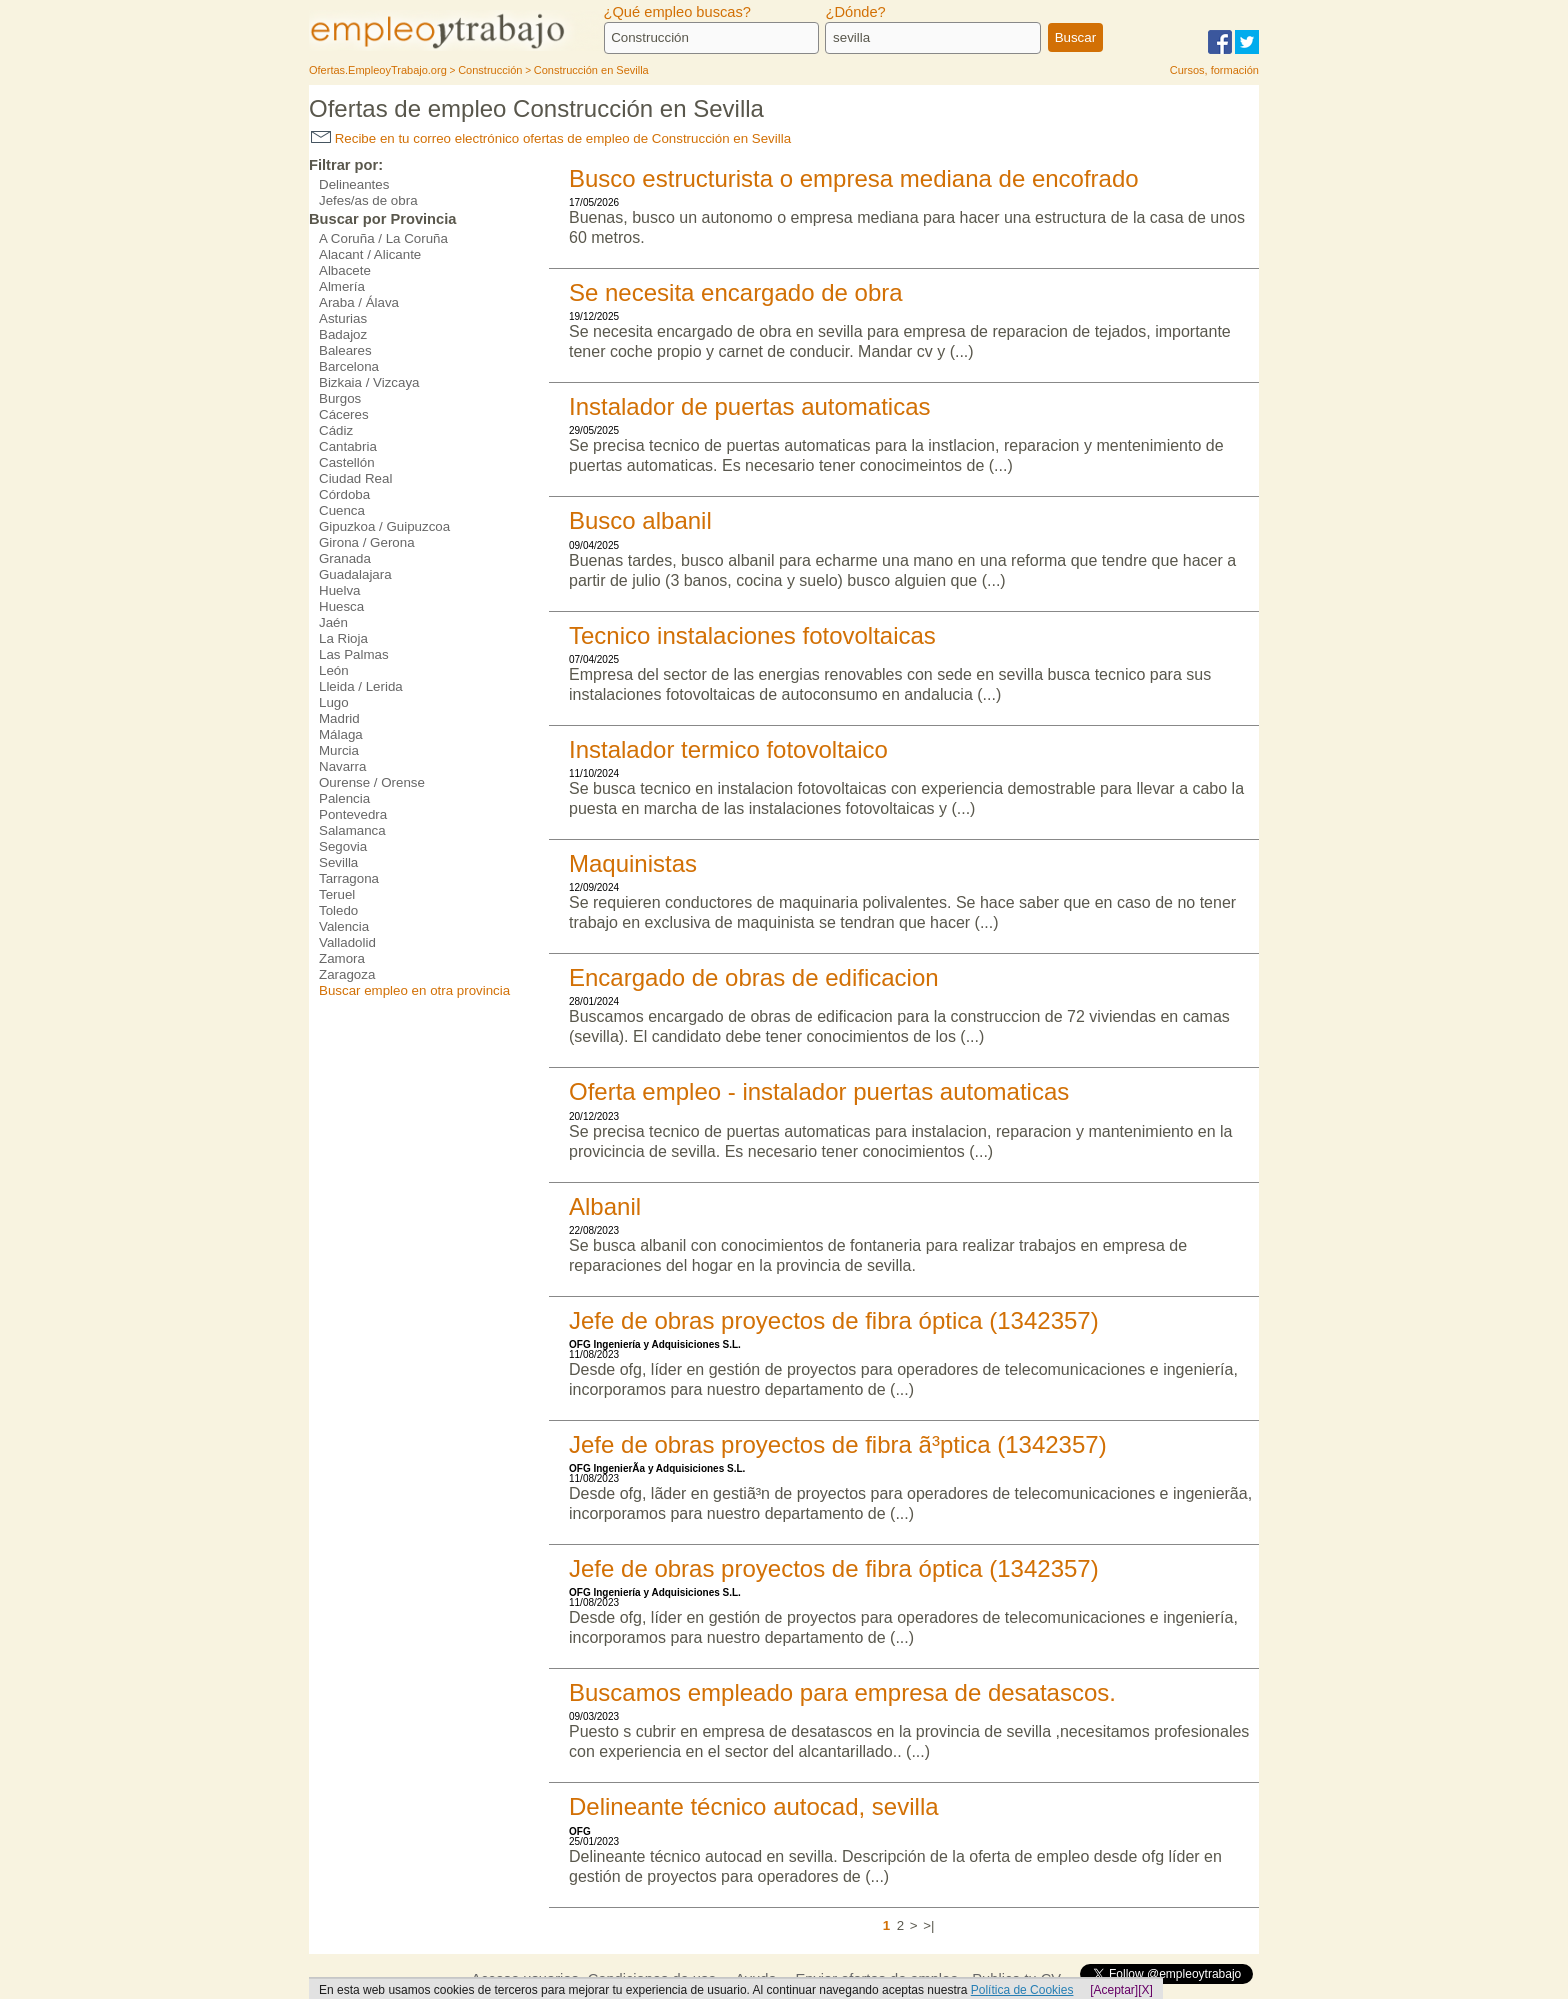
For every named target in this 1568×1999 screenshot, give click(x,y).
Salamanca (352, 830)
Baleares (345, 350)
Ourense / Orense (372, 782)
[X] (1145, 1990)
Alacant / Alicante (370, 254)
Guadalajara (355, 574)
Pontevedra (353, 814)
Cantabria (348, 446)
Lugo (334, 702)
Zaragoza (347, 974)
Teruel (337, 894)
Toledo (338, 910)
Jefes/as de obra (368, 200)
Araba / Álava (359, 302)
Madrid (339, 718)
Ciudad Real (355, 478)
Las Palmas (354, 654)
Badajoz (343, 334)
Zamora (342, 958)
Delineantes (354, 184)
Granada (345, 558)
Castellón (347, 462)
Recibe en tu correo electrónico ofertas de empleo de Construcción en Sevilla (551, 138)
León (334, 670)
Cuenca (342, 510)
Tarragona (349, 878)
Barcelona (349, 366)
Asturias (343, 318)
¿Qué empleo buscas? (677, 12)
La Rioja (343, 638)
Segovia (343, 846)
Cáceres (344, 414)
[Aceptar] (1114, 1990)
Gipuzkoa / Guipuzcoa (384, 526)
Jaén (333, 622)
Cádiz (336, 430)
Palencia (344, 798)
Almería (342, 286)
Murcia (339, 750)
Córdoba (344, 494)
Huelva (340, 590)
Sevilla (338, 862)
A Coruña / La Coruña (383, 238)
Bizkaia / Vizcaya (369, 382)
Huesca (341, 606)
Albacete (345, 270)
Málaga (341, 734)
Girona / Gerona (367, 542)
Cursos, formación (1214, 70)
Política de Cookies (1022, 1990)
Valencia (344, 926)
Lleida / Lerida (361, 686)
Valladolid (347, 942)
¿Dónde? (855, 12)
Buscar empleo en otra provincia (414, 990)
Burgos (340, 398)
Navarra (342, 766)
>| (928, 1925)
